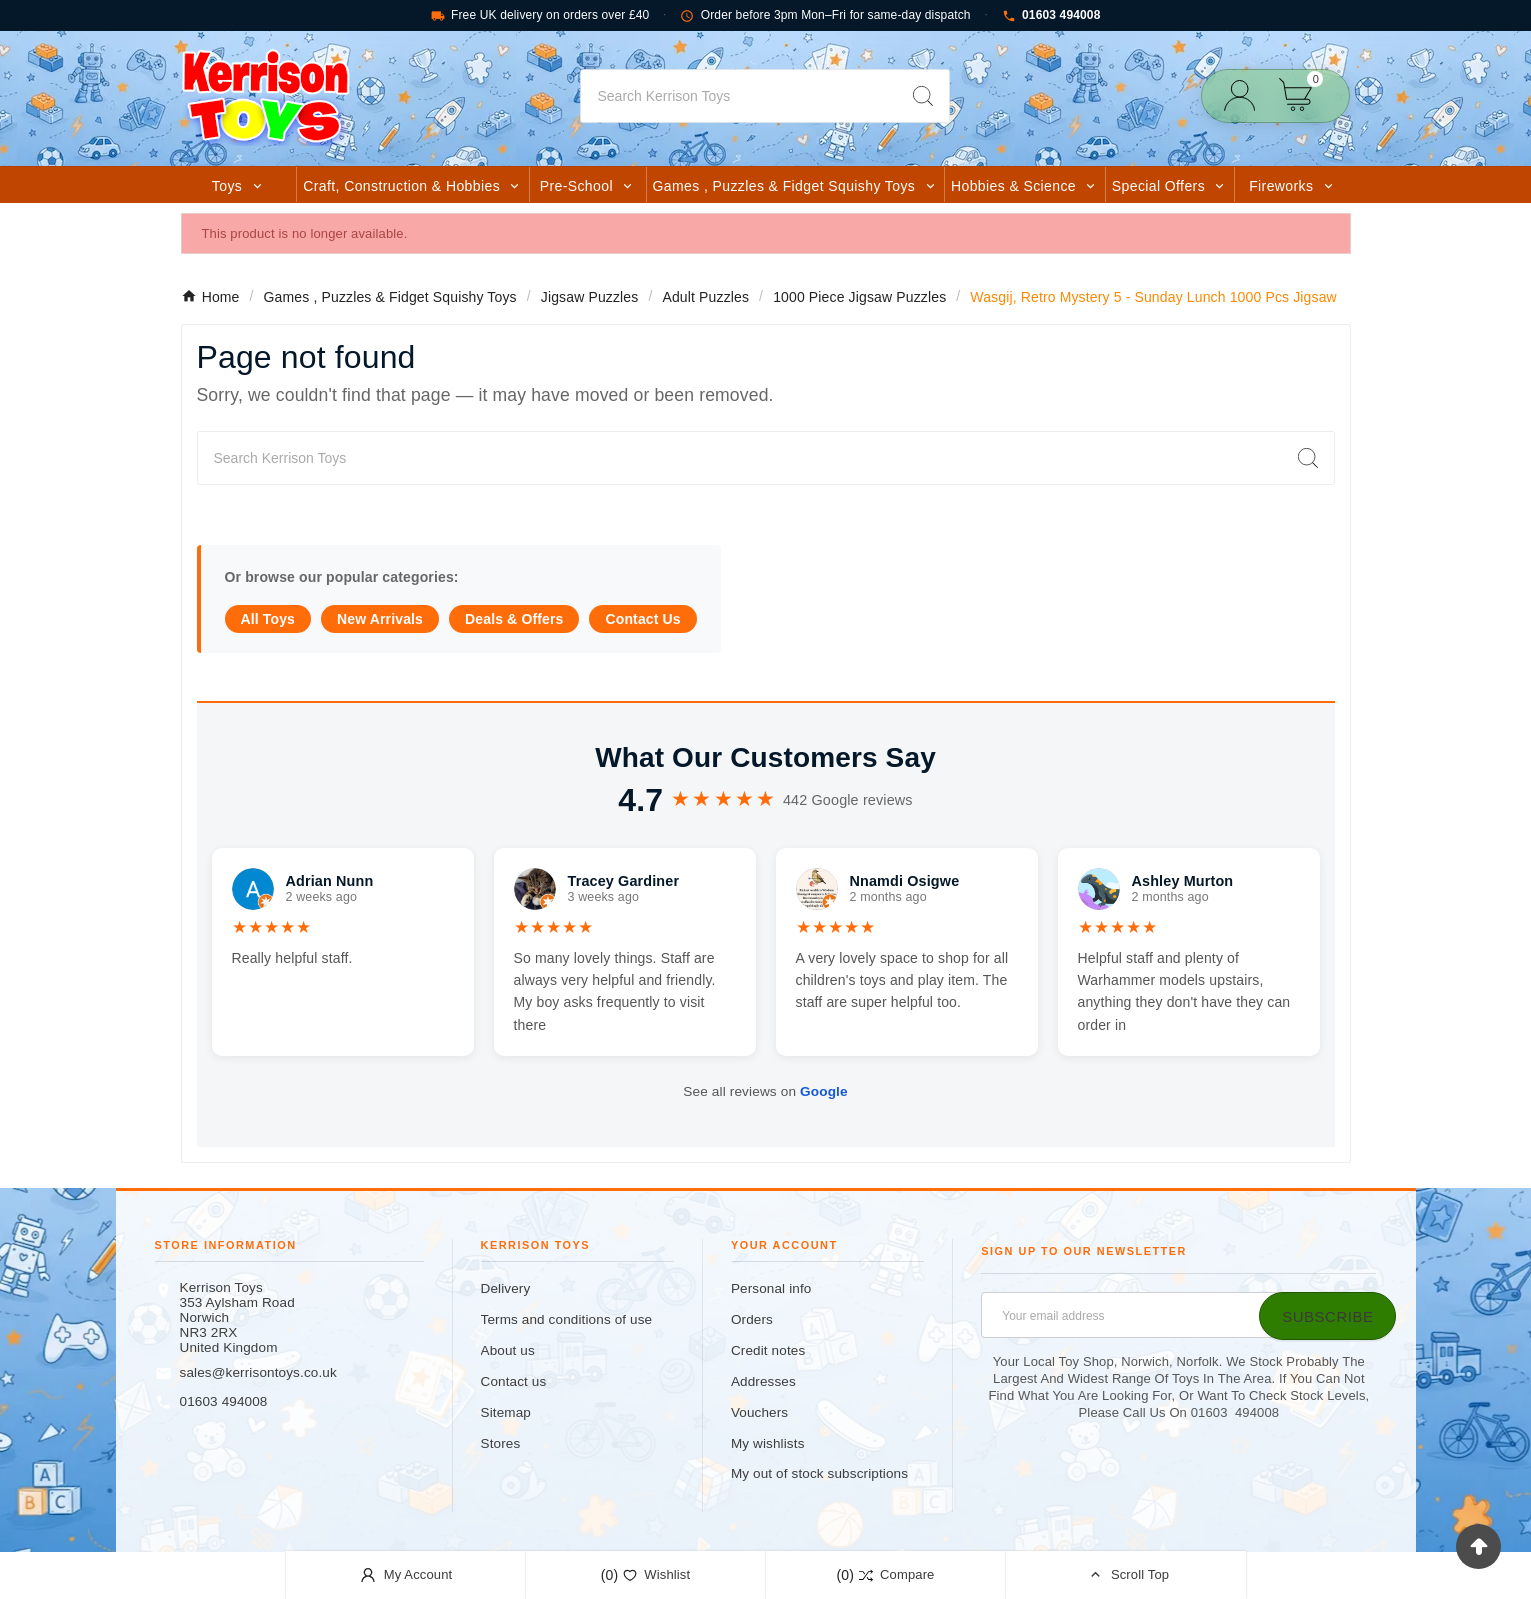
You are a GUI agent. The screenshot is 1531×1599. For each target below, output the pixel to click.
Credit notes (768, 1350)
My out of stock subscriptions (819, 1473)
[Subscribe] (1327, 1316)
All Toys (268, 619)
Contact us (514, 1381)
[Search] (739, 96)
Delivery (506, 1288)
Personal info (771, 1288)
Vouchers (759, 1412)
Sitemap (506, 1412)
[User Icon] (1245, 95)
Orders (752, 1319)
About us (508, 1350)
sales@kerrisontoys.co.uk (258, 1372)
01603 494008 (1051, 15)
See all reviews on (765, 1091)
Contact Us (642, 619)
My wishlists (768, 1443)
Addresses (763, 1381)
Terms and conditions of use (567, 1319)
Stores (501, 1443)
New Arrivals (380, 619)
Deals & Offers (514, 619)
